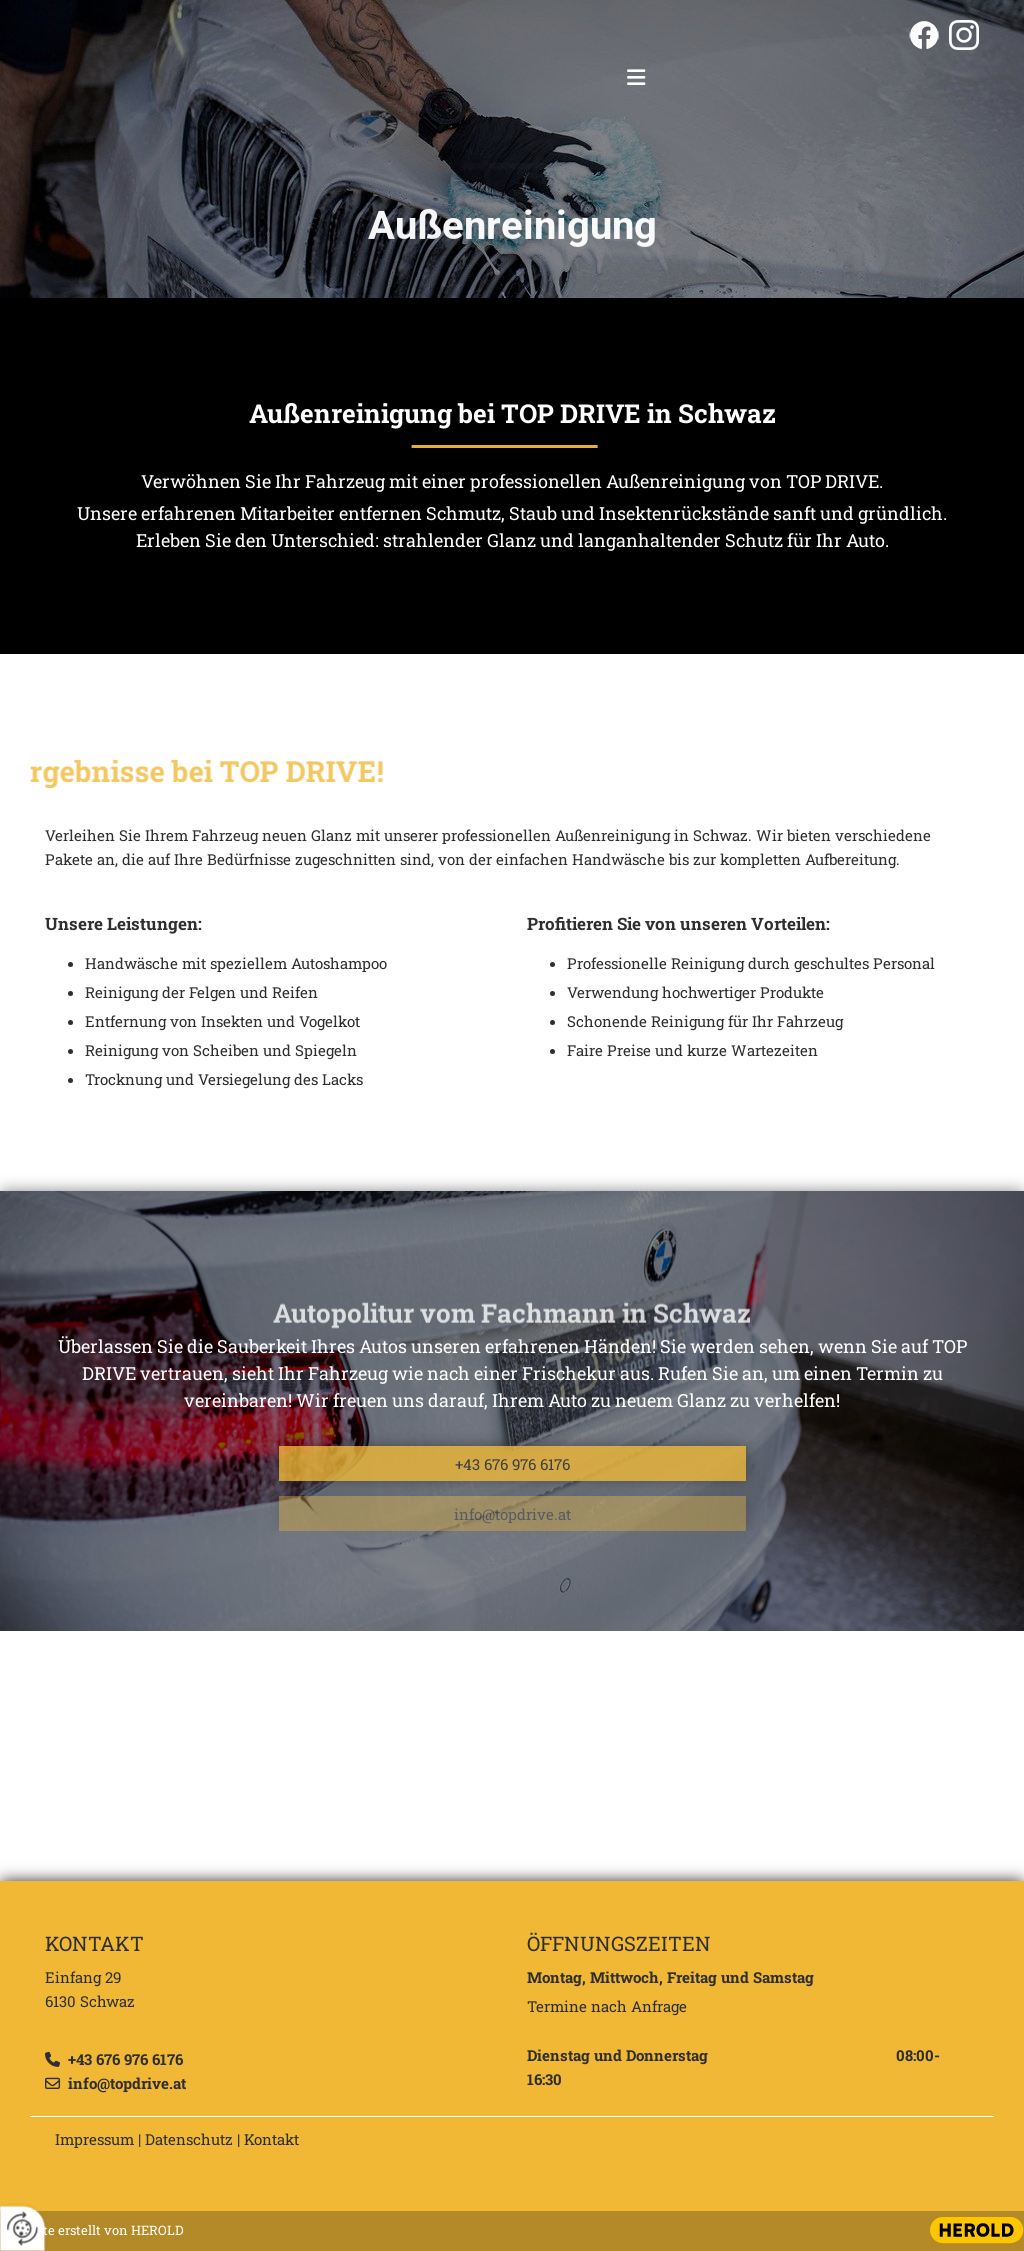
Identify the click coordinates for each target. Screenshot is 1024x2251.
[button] (642, 79)
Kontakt (271, 2139)
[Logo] (512, 79)
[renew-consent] (22, 2228)
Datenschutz (189, 2139)
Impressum (94, 2139)
